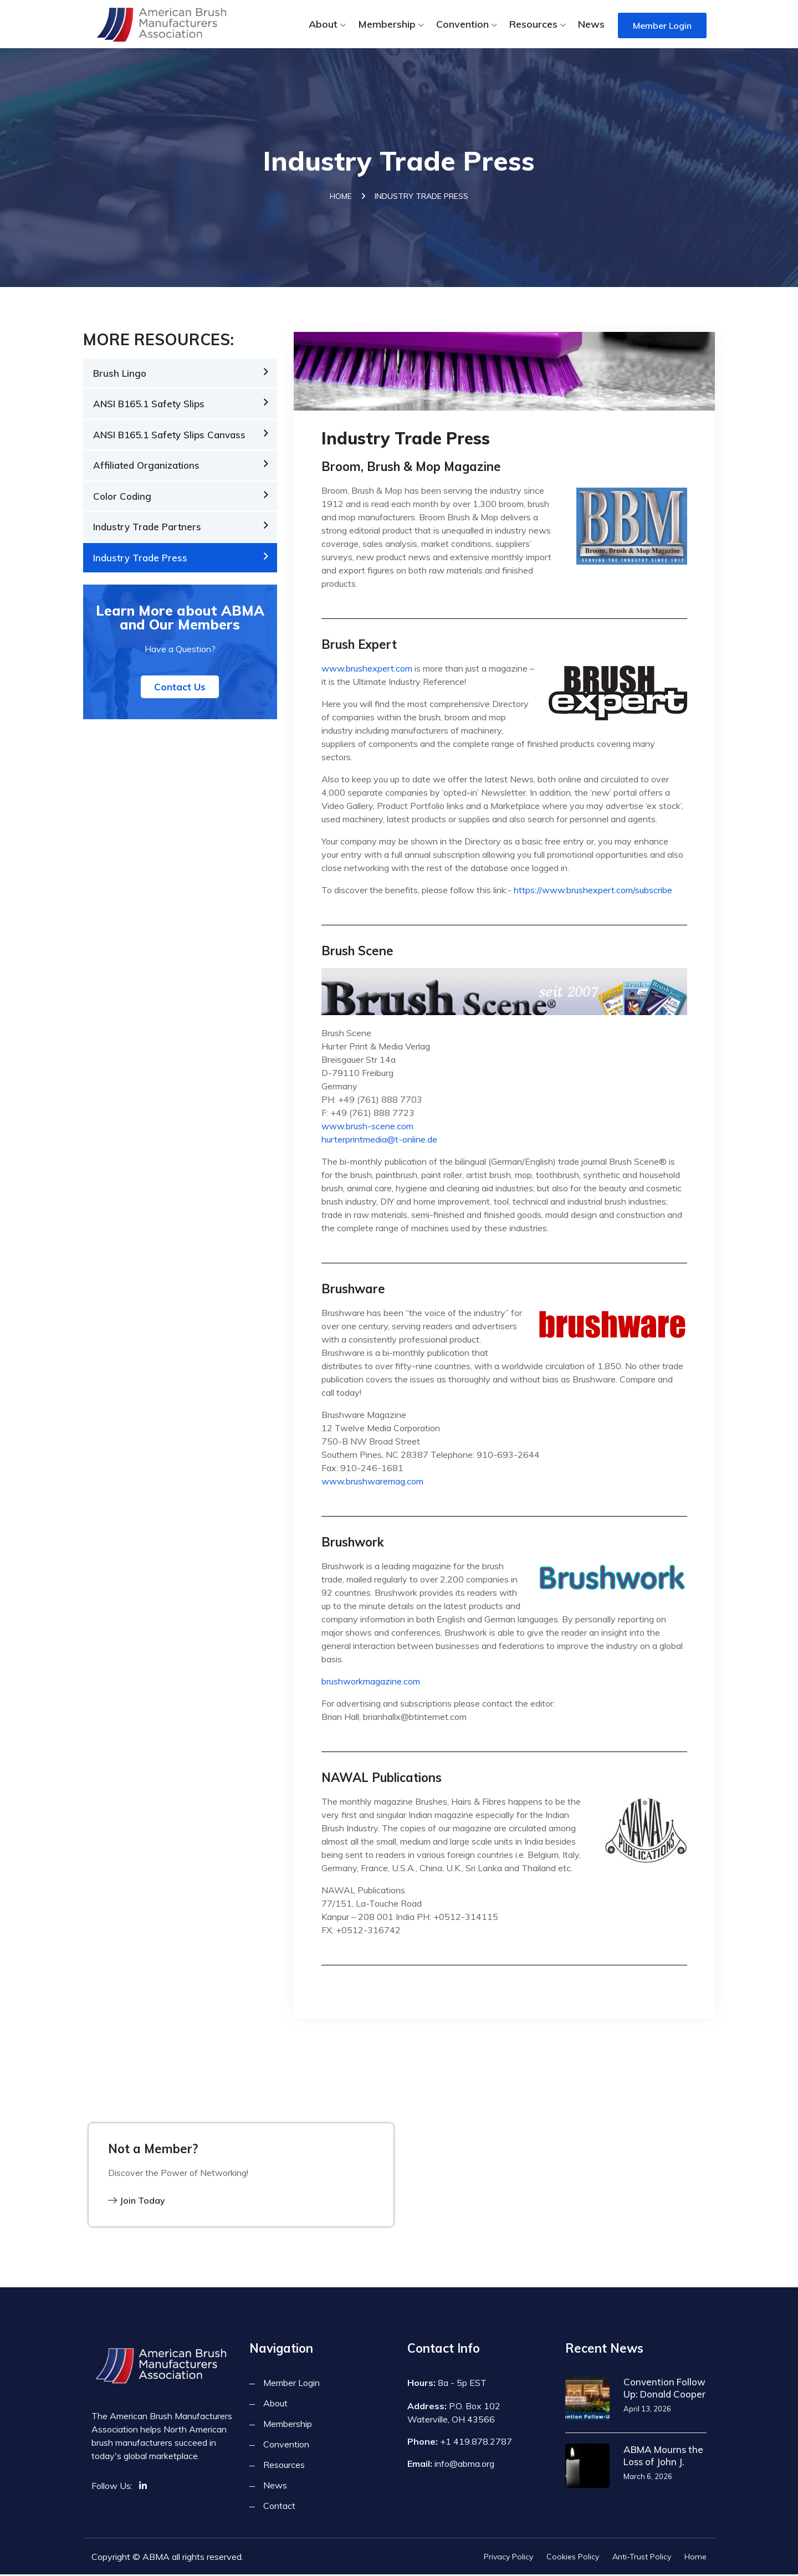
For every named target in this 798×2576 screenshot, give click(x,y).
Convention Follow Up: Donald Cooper (664, 2389)
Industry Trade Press (140, 559)
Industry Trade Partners (147, 529)
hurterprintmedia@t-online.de (379, 1140)
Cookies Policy (572, 2558)
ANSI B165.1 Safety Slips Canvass (169, 436)
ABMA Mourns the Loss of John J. (663, 2457)
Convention (462, 24)
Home (341, 198)
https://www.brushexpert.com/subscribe (593, 891)
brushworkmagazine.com (370, 1682)
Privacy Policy (508, 2558)
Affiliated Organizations (146, 467)
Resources (533, 24)
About (323, 24)
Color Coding (122, 498)
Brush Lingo (119, 375)
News (591, 24)
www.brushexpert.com (366, 669)
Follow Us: (111, 2487)
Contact (279, 2507)
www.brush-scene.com (367, 1127)
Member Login (662, 25)
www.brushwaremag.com (372, 1482)
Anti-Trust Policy (641, 2558)
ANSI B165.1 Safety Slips (148, 406)
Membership (387, 24)
